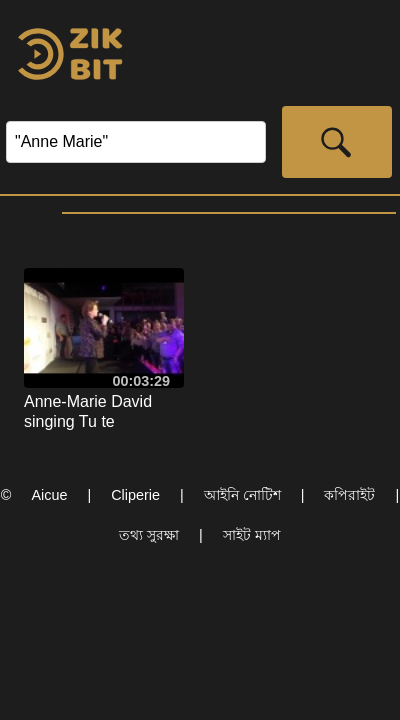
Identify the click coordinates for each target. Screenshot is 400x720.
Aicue (49, 495)
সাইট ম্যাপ (252, 535)
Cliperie (135, 495)
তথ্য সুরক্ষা (149, 535)
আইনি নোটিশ (242, 495)
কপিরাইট (349, 495)
